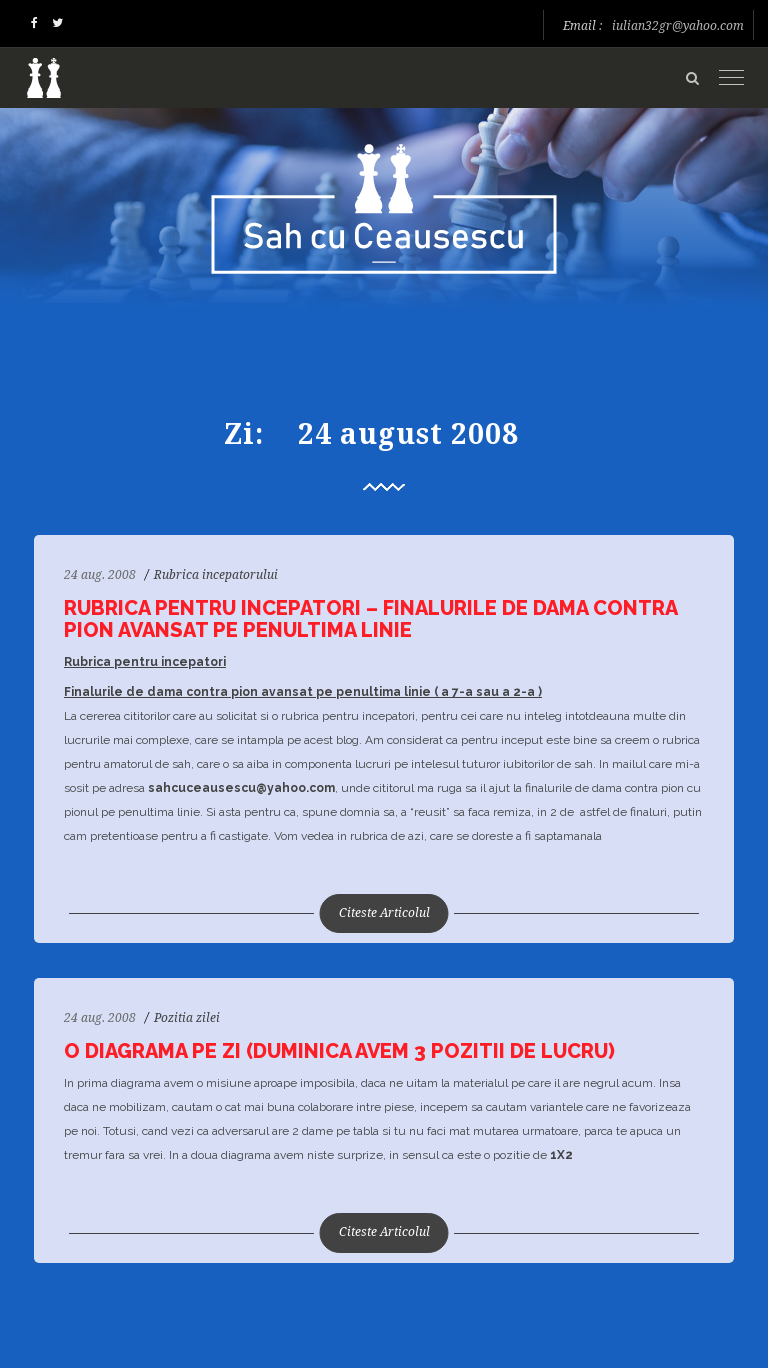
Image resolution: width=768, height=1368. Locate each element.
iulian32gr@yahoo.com (678, 26)
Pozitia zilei (187, 1018)
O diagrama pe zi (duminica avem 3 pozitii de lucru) (339, 1051)
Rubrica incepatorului (216, 575)
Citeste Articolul (384, 913)
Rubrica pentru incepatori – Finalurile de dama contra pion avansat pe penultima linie (370, 619)
